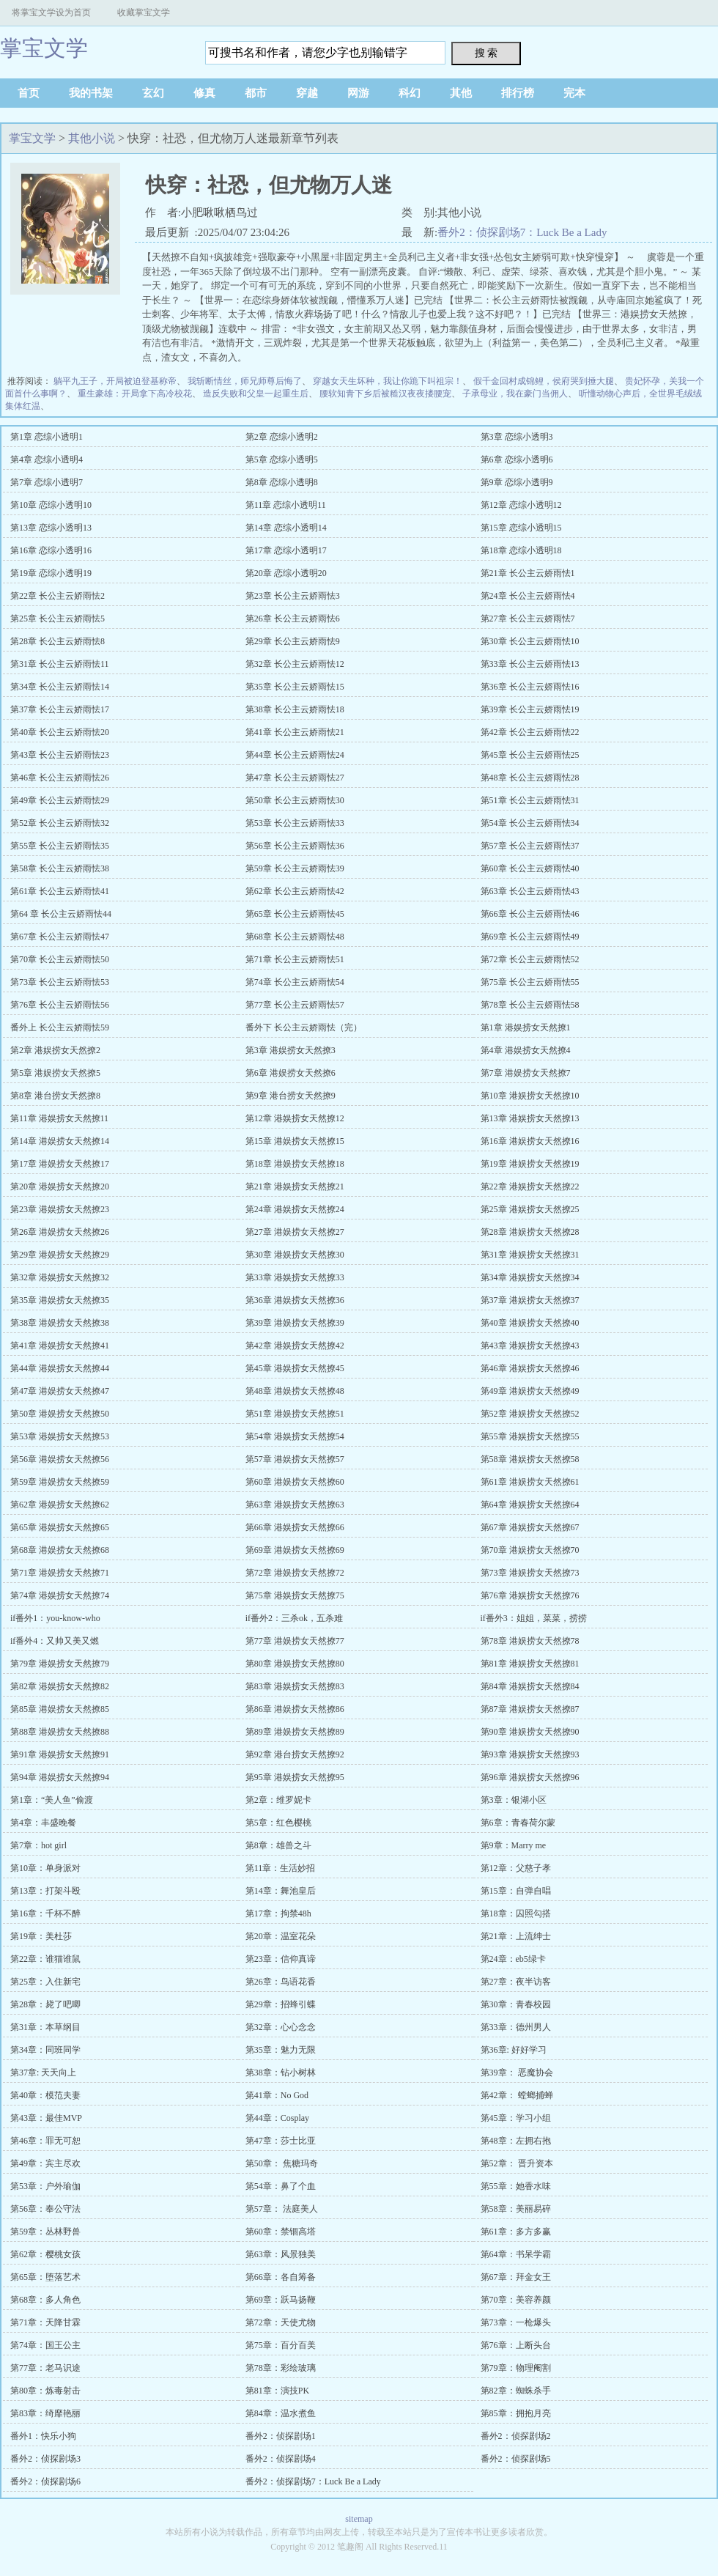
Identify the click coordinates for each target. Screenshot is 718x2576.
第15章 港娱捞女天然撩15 (294, 1141)
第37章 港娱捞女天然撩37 (530, 1300)
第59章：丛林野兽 (45, 2231)
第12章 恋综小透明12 (521, 505)
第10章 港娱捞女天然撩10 (530, 1095)
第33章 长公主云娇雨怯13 (530, 664)
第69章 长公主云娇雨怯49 (530, 936)
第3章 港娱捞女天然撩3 (290, 1050)
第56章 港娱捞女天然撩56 (59, 1459)
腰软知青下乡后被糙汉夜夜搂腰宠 (385, 393)
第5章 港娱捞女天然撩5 (55, 1073)
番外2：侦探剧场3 (45, 2459)
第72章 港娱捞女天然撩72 (294, 1573)
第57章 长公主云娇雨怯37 (530, 846)
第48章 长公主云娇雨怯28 (530, 777)
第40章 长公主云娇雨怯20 (59, 732)
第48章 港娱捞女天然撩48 (294, 1391)
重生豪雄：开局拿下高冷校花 (135, 393)
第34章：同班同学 (45, 2050)
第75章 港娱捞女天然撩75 (294, 1595)
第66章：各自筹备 (280, 2277)
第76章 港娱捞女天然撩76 (530, 1595)
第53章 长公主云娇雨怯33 (294, 823)
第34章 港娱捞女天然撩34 (530, 1277)
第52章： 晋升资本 (517, 2163)
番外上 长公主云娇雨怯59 (59, 1027)
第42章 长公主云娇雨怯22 (530, 732)
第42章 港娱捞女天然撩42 (294, 1345)
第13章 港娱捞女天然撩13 (530, 1118)
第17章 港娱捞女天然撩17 (59, 1164)
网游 (358, 93)
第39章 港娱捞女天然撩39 (294, 1323)
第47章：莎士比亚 (280, 2141)
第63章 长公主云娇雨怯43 (530, 891)
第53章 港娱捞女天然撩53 (59, 1436)
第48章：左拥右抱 (516, 2141)
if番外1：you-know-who (55, 1618)
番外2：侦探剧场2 (516, 2436)
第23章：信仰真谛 (280, 1959)
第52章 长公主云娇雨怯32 (59, 823)
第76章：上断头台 (516, 2345)
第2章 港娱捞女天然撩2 (55, 1050)
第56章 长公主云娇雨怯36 (294, 846)
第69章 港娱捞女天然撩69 (294, 1550)
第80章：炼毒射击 (45, 2390)
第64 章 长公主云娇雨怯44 (60, 914)
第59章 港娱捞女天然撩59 (59, 1482)
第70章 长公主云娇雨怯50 (59, 959)
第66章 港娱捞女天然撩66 (294, 1527)
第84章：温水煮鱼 (280, 2413)
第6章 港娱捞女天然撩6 (290, 1073)
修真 (204, 93)
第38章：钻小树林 (280, 2072)
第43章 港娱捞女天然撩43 (530, 1345)
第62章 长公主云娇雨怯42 (294, 891)
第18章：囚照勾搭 (516, 1913)
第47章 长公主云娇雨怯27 (294, 777)
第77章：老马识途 (45, 2368)
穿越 (307, 93)
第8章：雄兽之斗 (278, 1845)
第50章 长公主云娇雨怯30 (294, 800)
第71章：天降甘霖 (45, 2322)
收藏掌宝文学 (143, 12)
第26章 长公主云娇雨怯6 (292, 618)
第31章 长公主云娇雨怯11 (59, 664)
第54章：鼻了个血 (280, 2186)
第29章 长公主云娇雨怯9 (292, 641)
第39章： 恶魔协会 (517, 2072)
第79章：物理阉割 (516, 2368)
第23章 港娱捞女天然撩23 (59, 1209)
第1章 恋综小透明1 (46, 437)
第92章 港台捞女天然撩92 (294, 1754)
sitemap (358, 2519)
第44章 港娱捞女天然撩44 (59, 1368)
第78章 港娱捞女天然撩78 (530, 1641)
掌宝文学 (44, 48)
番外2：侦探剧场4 (280, 2459)
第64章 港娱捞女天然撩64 (530, 1504)
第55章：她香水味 (516, 2186)
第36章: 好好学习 (514, 2050)
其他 (461, 93)
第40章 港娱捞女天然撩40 (530, 1323)
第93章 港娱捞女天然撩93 (530, 1754)
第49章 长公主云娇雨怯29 (59, 800)
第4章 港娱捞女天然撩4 (526, 1050)
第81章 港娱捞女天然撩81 (530, 1663)
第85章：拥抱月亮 (516, 2413)
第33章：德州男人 (516, 2027)
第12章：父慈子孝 (516, 1868)
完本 (574, 93)
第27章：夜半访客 (516, 1982)
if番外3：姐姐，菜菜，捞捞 (534, 1618)
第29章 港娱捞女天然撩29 (59, 1255)
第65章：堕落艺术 (45, 2277)
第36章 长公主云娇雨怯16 (530, 687)
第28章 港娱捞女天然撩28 (530, 1232)
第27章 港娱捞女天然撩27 (294, 1232)
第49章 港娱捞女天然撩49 (530, 1391)
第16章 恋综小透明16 (51, 550)
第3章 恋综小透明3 (517, 437)
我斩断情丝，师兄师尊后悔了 (245, 381)
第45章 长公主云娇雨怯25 (530, 755)
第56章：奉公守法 (45, 2209)
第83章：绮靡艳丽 (45, 2413)
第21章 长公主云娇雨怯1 (528, 573)
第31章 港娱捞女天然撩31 (530, 1255)
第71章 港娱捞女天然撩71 (59, 1573)
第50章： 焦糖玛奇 (281, 2163)
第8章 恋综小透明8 (281, 482)
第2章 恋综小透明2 (281, 437)
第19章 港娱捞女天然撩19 (530, 1164)
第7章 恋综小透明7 (46, 482)
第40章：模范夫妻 (45, 2095)
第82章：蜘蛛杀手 (516, 2390)
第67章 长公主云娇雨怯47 (59, 936)
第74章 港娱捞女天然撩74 (59, 1595)
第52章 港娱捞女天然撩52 (530, 1414)
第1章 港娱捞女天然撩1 (526, 1027)
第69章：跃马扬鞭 (280, 2300)
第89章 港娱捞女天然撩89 (294, 1732)
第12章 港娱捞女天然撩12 (294, 1118)
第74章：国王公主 (45, 2345)
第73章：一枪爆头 (516, 2322)
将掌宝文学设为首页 (51, 12)
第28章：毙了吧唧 (45, 2004)
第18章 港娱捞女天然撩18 (294, 1164)
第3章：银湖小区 (514, 1800)
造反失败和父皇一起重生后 (255, 393)
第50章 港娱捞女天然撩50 (59, 1414)
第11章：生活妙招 (280, 1868)
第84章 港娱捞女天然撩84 (530, 1686)
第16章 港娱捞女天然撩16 (530, 1141)
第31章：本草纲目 (45, 2027)
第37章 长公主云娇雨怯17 (59, 709)
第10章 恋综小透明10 (51, 505)
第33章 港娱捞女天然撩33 (294, 1277)
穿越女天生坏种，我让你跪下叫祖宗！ (387, 381)
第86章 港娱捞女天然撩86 (294, 1709)
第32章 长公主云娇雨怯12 (294, 664)
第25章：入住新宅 (45, 1982)
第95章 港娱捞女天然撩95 (294, 1777)
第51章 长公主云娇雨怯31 (530, 800)
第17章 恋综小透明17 (286, 550)
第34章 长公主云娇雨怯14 (59, 687)
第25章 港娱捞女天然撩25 (530, 1209)
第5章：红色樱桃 (278, 1822)
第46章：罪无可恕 (45, 2141)
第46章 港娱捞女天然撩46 (530, 1368)
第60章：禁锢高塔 (280, 2231)
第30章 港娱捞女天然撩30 (294, 1255)
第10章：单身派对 (45, 1868)
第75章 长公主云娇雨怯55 (530, 982)
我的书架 (91, 93)
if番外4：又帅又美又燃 (54, 1641)
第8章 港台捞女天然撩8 (55, 1095)
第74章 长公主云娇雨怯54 (294, 982)
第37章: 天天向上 (43, 2072)
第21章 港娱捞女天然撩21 (294, 1186)
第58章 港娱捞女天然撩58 (530, 1459)
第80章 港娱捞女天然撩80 (294, 1663)
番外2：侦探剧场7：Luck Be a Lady (522, 232)
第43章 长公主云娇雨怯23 (59, 755)
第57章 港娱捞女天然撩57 (294, 1459)
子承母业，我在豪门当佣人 (515, 393)
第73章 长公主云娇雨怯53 (59, 982)
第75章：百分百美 (280, 2345)
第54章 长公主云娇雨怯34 (530, 823)
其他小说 (91, 138)
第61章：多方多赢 (516, 2231)
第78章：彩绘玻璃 (280, 2368)
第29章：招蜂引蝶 (280, 2004)
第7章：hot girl (38, 1845)
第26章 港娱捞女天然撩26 (59, 1232)
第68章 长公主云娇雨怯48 (294, 936)
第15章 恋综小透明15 (521, 528)
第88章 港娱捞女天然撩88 (59, 1732)
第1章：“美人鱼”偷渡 (51, 1800)
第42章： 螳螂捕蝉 (517, 2095)
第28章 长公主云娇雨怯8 (57, 641)
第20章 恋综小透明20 (286, 573)
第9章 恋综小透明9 (517, 482)
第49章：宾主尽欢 (45, 2163)
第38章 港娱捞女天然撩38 (59, 1323)
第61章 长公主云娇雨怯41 (59, 891)
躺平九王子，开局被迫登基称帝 (115, 381)
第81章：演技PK (277, 2390)
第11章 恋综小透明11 (285, 505)
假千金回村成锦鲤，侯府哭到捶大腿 (543, 381)
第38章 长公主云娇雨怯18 (294, 709)
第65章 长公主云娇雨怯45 (294, 914)
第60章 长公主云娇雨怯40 (530, 868)
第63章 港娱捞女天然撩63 (294, 1504)
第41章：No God (276, 2095)
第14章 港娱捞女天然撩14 (59, 1141)
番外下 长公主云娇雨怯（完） (303, 1027)
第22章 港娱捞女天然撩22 (530, 1186)
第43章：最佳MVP (46, 2118)
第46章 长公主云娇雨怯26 (59, 777)
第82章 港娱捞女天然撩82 (59, 1686)
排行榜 (517, 93)
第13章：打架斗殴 (45, 1891)
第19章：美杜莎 (41, 1936)
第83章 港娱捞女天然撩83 (294, 1686)
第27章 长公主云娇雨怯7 (528, 618)
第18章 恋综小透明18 (521, 550)
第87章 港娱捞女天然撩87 (530, 1709)
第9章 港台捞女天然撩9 (290, 1095)
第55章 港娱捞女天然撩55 (530, 1436)
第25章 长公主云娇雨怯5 (57, 618)
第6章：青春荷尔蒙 (518, 1822)
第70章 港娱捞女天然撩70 (530, 1550)
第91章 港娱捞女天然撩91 (59, 1754)
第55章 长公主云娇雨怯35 (59, 846)
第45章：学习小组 (516, 2118)
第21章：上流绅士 (516, 1936)
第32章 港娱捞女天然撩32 (59, 1277)
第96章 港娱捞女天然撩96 (530, 1777)
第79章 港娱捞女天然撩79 (59, 1663)
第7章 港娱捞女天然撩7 (526, 1073)
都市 (256, 93)
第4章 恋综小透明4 (46, 459)
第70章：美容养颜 (516, 2300)
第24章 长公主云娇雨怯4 (528, 596)
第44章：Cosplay (277, 2118)
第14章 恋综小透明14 (286, 528)
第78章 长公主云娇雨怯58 (530, 1005)
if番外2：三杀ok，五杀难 (294, 1618)
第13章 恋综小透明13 (51, 528)
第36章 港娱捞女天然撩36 (294, 1300)
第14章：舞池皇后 (280, 1891)
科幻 (410, 93)
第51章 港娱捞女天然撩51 (294, 1414)
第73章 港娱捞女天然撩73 (530, 1573)
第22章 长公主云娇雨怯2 (57, 596)
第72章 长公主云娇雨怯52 (530, 959)
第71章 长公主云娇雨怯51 (294, 959)
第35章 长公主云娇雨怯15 (294, 687)
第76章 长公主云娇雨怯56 (59, 1005)
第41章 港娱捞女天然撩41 (59, 1345)
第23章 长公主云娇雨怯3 (292, 596)
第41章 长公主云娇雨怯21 (294, 732)
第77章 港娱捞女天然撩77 (294, 1641)
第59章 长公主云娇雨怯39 (294, 868)
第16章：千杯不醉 (45, 1913)
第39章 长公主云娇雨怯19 (530, 709)
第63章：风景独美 (280, 2254)
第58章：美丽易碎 (516, 2209)
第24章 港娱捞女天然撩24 (294, 1209)
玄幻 (153, 93)
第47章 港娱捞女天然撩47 (59, 1391)
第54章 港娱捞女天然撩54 (294, 1436)
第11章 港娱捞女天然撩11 (59, 1118)
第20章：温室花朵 (280, 1936)
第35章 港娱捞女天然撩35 (59, 1300)
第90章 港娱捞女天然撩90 (530, 1732)
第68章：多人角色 (45, 2300)
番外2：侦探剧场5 (516, 2459)
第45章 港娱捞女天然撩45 (294, 1368)
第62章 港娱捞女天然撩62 (59, 1504)
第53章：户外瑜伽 (45, 2186)
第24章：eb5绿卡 (513, 1959)
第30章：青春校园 (516, 2004)
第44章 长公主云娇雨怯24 (294, 755)
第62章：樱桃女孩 (45, 2254)
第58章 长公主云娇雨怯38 (59, 868)
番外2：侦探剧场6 (45, 2481)
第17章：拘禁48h (278, 1913)
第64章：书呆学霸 (516, 2254)
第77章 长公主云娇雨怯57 (294, 1005)
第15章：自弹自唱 (516, 1891)
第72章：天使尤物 (280, 2322)
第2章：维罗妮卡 (278, 1800)
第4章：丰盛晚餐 (43, 1822)
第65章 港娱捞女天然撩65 (59, 1527)
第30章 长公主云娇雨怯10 (530, 641)
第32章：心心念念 (280, 2027)
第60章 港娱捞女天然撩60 (294, 1482)
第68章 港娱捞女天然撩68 (59, 1550)
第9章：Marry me (514, 1845)
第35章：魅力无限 (280, 2050)
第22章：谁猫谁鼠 (45, 1959)
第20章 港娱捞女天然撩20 (59, 1186)
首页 (29, 93)
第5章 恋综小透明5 (281, 459)
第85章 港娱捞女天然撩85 (59, 1709)
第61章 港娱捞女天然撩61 (530, 1482)
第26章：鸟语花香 (280, 1982)
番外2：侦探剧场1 (280, 2436)
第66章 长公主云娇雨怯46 (530, 914)
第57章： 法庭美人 (281, 2209)
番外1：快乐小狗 (43, 2436)
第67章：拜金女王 (516, 2277)
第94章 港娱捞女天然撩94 (59, 1777)
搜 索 (486, 53)
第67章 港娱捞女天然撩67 (530, 1527)
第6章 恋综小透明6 (517, 459)
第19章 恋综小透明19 (51, 573)
